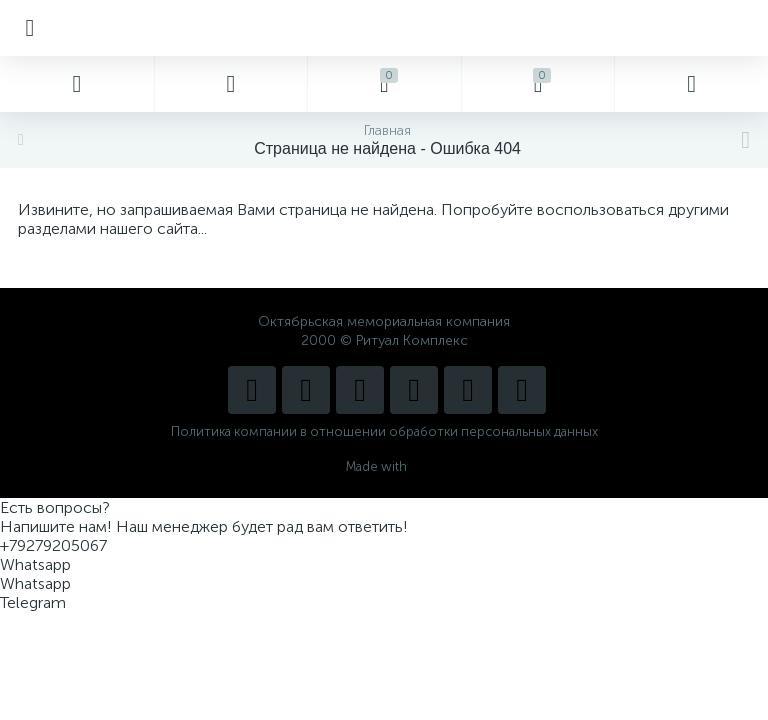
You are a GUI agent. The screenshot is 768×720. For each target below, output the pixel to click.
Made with (384, 466)
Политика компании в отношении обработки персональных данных (384, 431)
